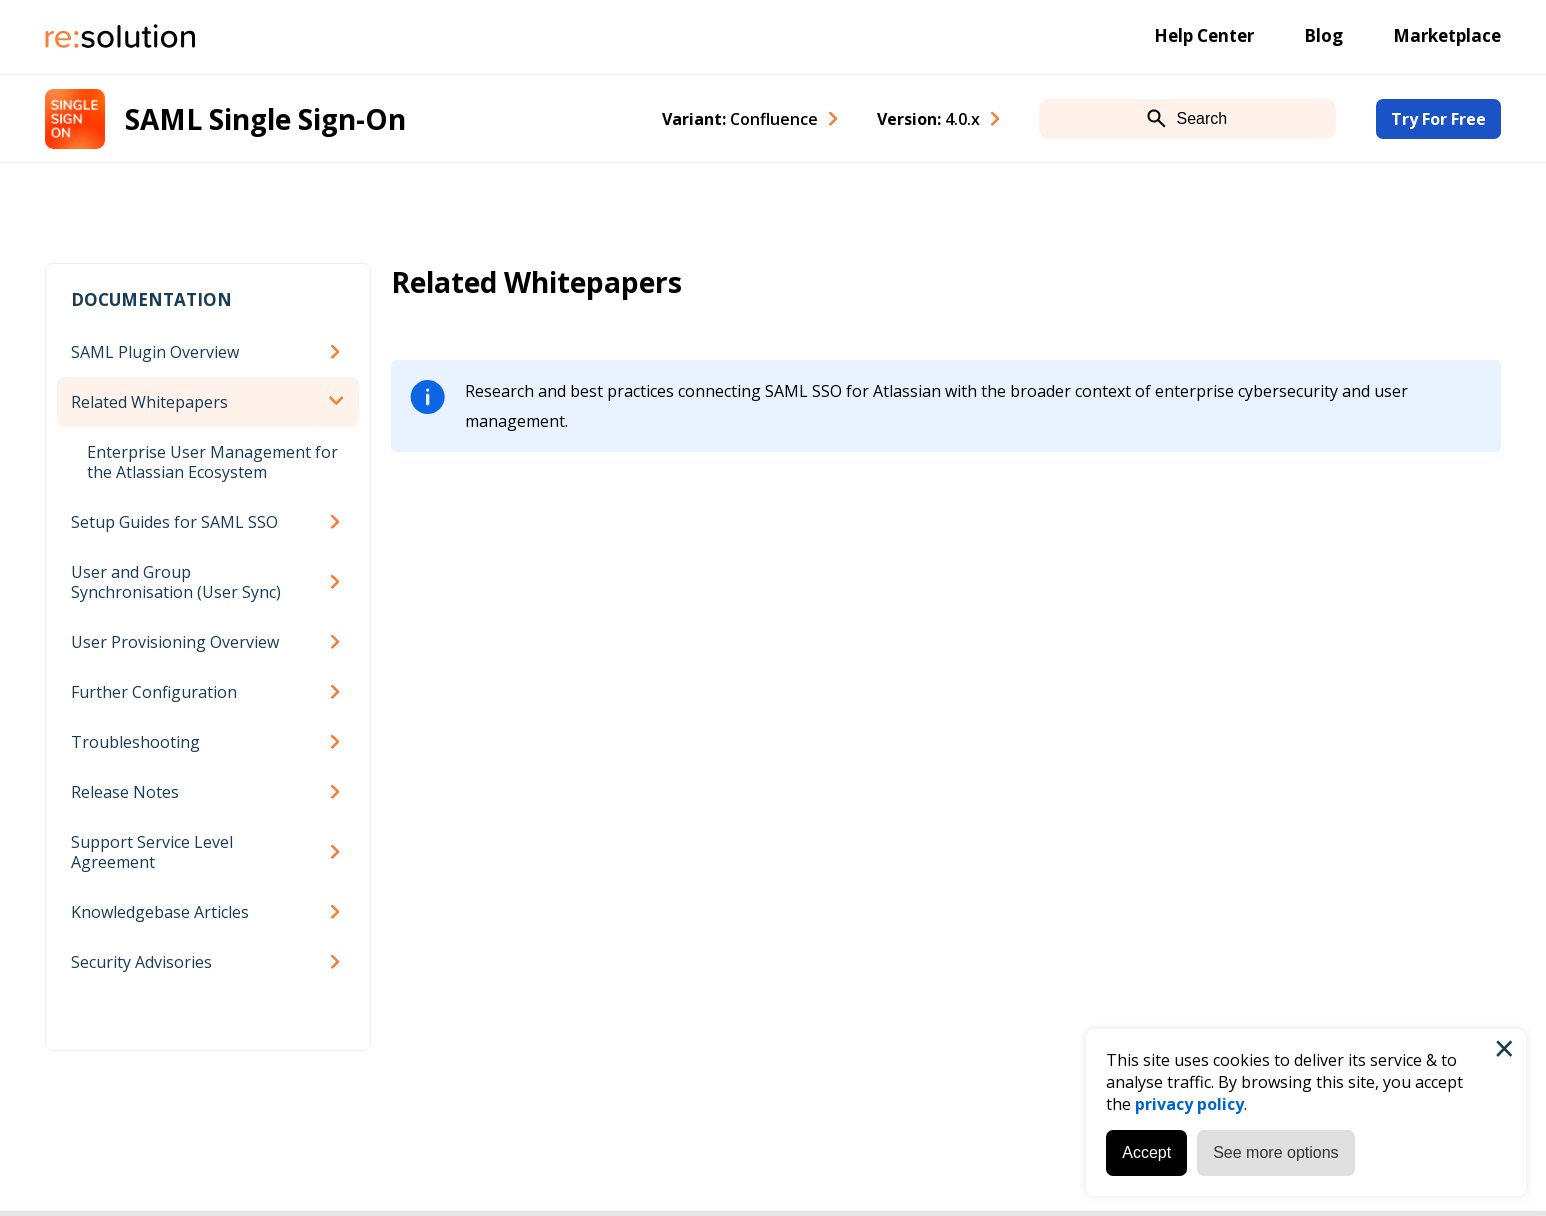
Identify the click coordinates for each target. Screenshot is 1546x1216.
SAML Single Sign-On (265, 119)
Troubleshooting (135, 742)
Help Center (1204, 35)
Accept (1146, 1152)
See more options (1275, 1152)
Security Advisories (141, 962)
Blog (1323, 35)
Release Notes (125, 792)
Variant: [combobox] (740, 119)
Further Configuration (154, 692)
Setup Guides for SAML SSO (174, 522)
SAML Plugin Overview (155, 352)
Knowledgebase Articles (160, 912)
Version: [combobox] (928, 119)
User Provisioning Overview (175, 642)
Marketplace (1447, 35)
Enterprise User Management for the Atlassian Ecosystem (212, 462)
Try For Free (1438, 119)
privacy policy (1189, 1104)
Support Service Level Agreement (152, 852)
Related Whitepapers (149, 402)
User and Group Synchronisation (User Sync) (176, 582)
